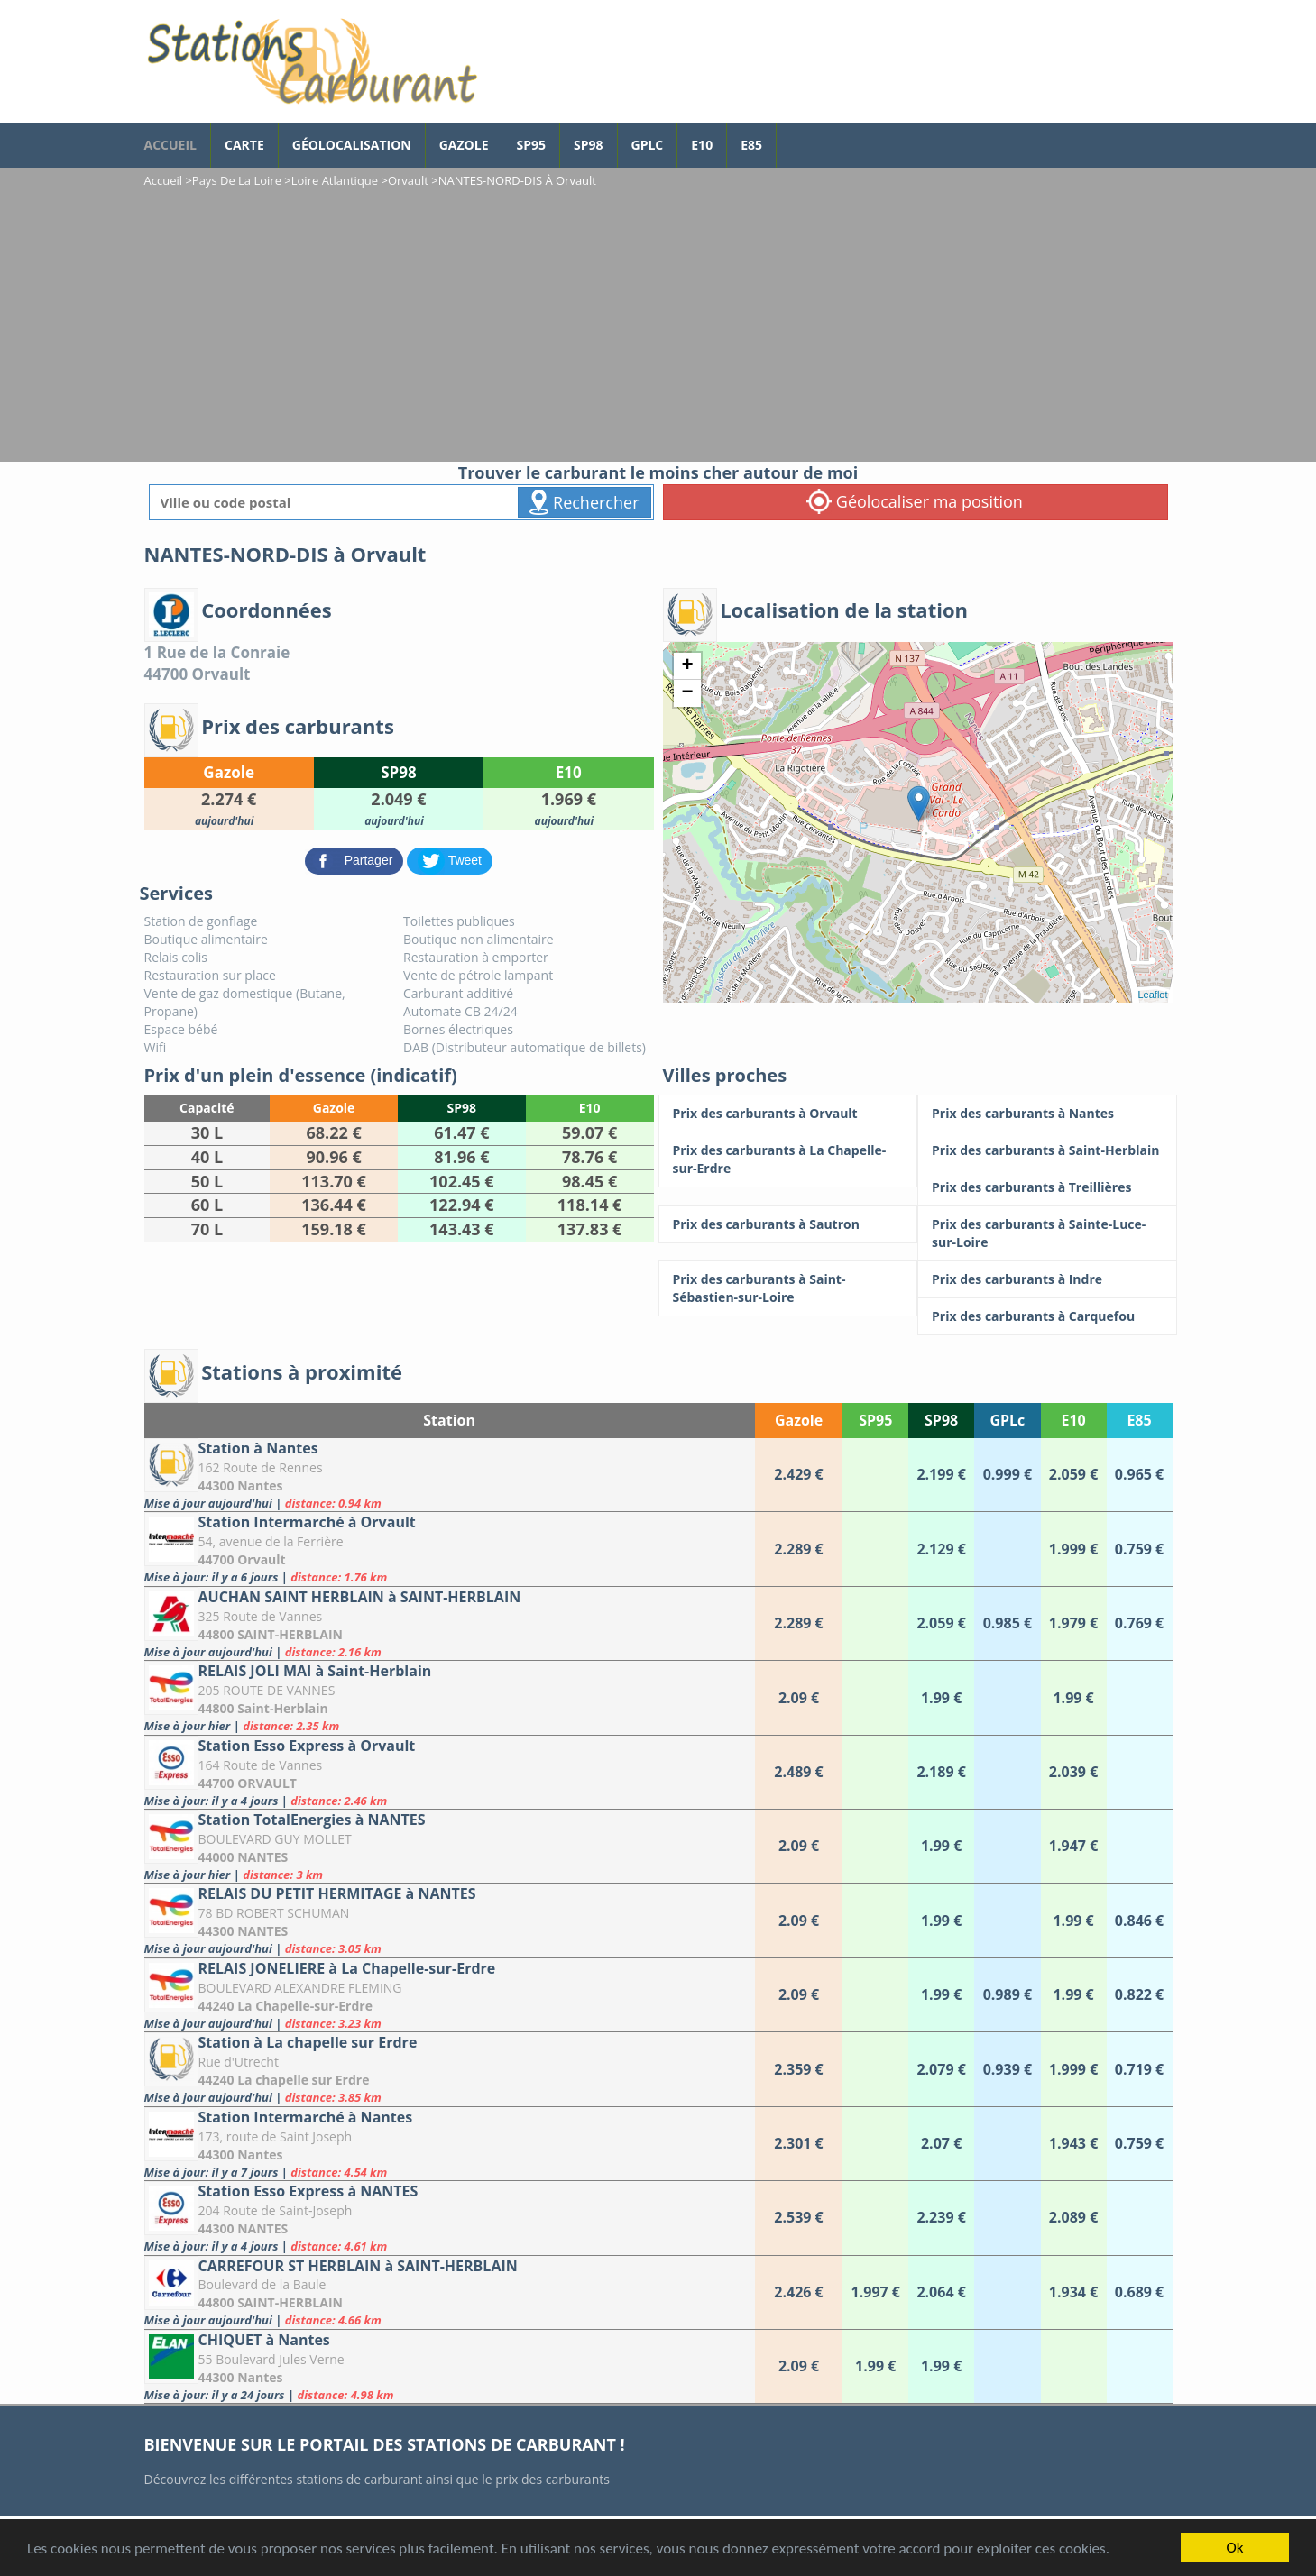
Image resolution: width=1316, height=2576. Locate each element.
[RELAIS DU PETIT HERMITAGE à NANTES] (449, 1920)
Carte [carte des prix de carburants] (244, 144)
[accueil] (311, 61)
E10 (702, 144)
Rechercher (584, 502)
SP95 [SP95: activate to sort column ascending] (875, 1420)
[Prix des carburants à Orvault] (788, 1114)
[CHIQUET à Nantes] (449, 2366)
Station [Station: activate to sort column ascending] (449, 1420)
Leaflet (1152, 994)
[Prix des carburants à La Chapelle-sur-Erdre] (788, 1159)
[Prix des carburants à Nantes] (1047, 1114)
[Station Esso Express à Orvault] (449, 1772)
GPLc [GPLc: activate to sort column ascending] (1007, 1420)
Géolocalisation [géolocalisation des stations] (351, 144)
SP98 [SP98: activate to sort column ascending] (941, 1420)
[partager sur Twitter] (449, 859)
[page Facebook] (790, 136)
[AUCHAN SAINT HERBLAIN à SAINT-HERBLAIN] (449, 1623)
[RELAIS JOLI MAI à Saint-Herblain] (449, 1697)
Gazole (464, 144)
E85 (751, 144)
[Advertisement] (658, 326)
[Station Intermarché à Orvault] (449, 1548)
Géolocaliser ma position (914, 501)
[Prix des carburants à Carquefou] (1047, 1316)
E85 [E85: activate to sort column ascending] (1139, 1420)
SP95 (531, 144)
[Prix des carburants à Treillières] (1047, 1187)
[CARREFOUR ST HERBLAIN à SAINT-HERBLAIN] (449, 2292)
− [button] (687, 693)
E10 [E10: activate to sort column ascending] (1073, 1420)
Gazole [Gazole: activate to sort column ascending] (799, 1420)
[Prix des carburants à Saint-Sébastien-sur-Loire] (788, 1288)
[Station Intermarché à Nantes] (449, 2143)
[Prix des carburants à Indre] (1047, 1279)
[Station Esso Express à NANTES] (449, 2217)
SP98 (588, 144)
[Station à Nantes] (449, 1474)
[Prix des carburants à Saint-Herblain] (1047, 1150)
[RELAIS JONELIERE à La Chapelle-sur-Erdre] (449, 1994)
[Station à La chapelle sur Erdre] (449, 2068)
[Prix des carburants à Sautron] (788, 1224)
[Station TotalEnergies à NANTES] (449, 1846)
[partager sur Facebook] (356, 859)
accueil (170, 144)
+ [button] (687, 666)
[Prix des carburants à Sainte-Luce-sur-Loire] (1047, 1233)
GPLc (647, 144)
